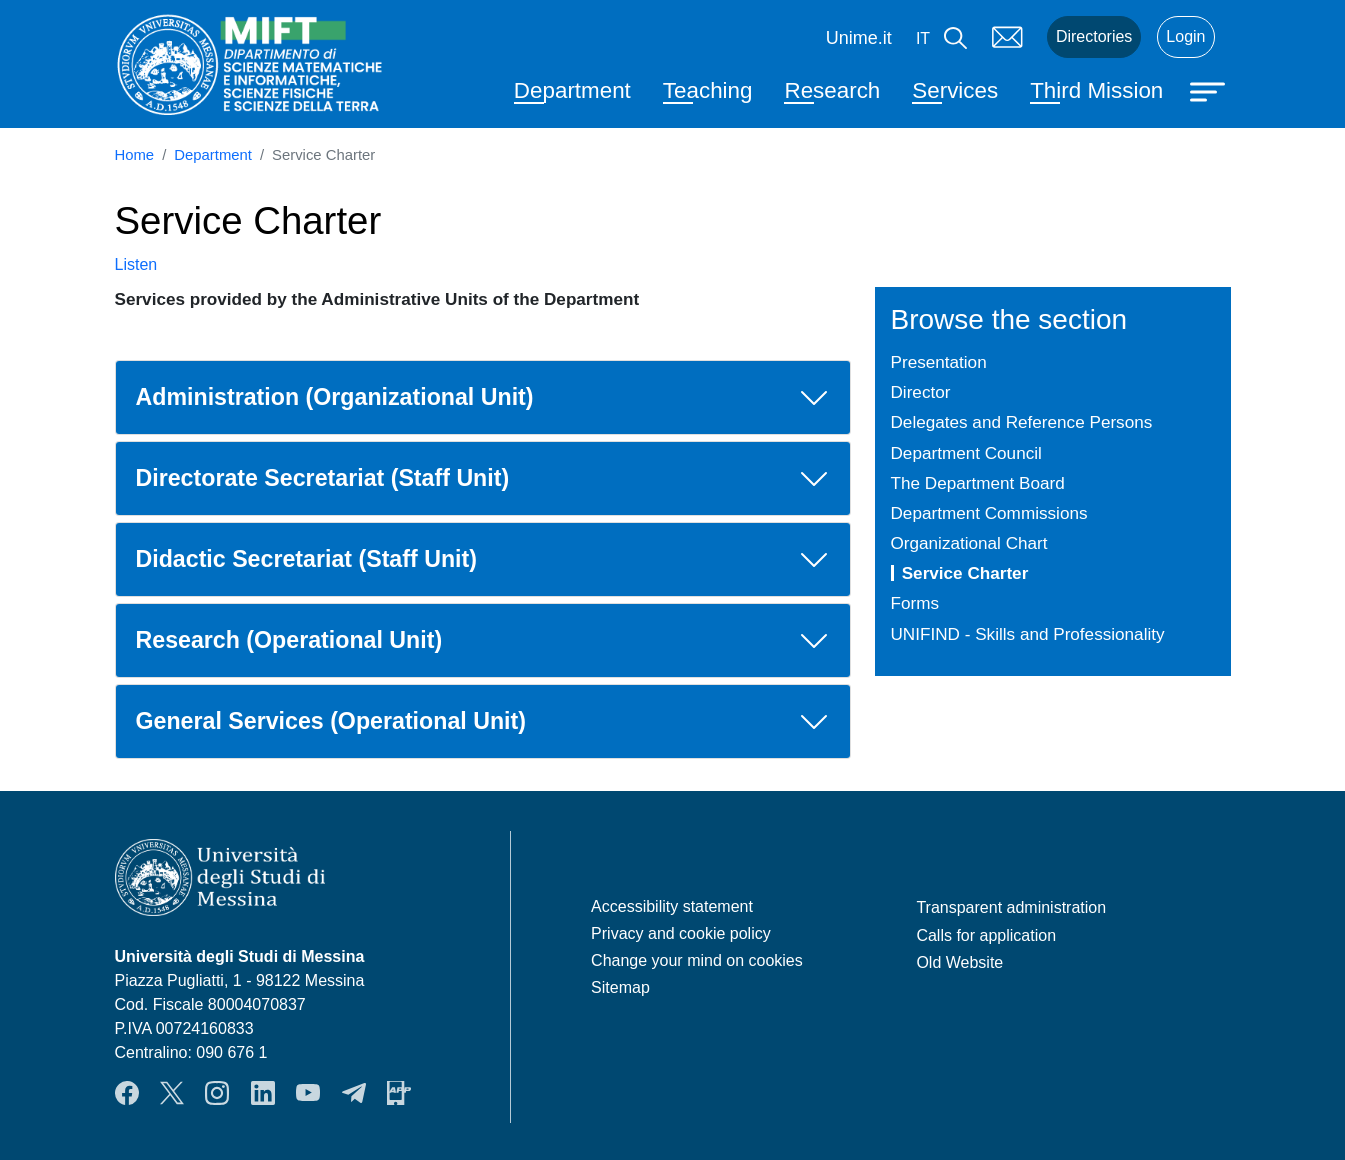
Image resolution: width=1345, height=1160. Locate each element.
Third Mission (1096, 90)
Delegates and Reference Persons (1022, 422)
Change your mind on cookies (697, 960)
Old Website (959, 962)
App (399, 1093)
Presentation (939, 362)
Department (572, 90)
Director (921, 392)
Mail (1007, 37)
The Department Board (978, 483)
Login (1185, 36)
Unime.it (859, 38)
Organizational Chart (969, 543)
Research (832, 90)
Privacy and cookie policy (681, 933)
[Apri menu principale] (1210, 90)
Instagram (217, 1093)
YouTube (308, 1093)
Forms (915, 603)
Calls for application (986, 935)
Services (955, 90)
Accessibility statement (672, 906)
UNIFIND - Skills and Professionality (1028, 634)
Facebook (127, 1093)
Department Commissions (989, 513)
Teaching (708, 90)
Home (135, 155)
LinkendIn (263, 1093)
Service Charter (965, 573)
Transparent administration (1011, 907)
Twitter (172, 1093)
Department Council (966, 453)
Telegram (354, 1093)
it (923, 38)
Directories (1094, 36)
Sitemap (620, 987)
